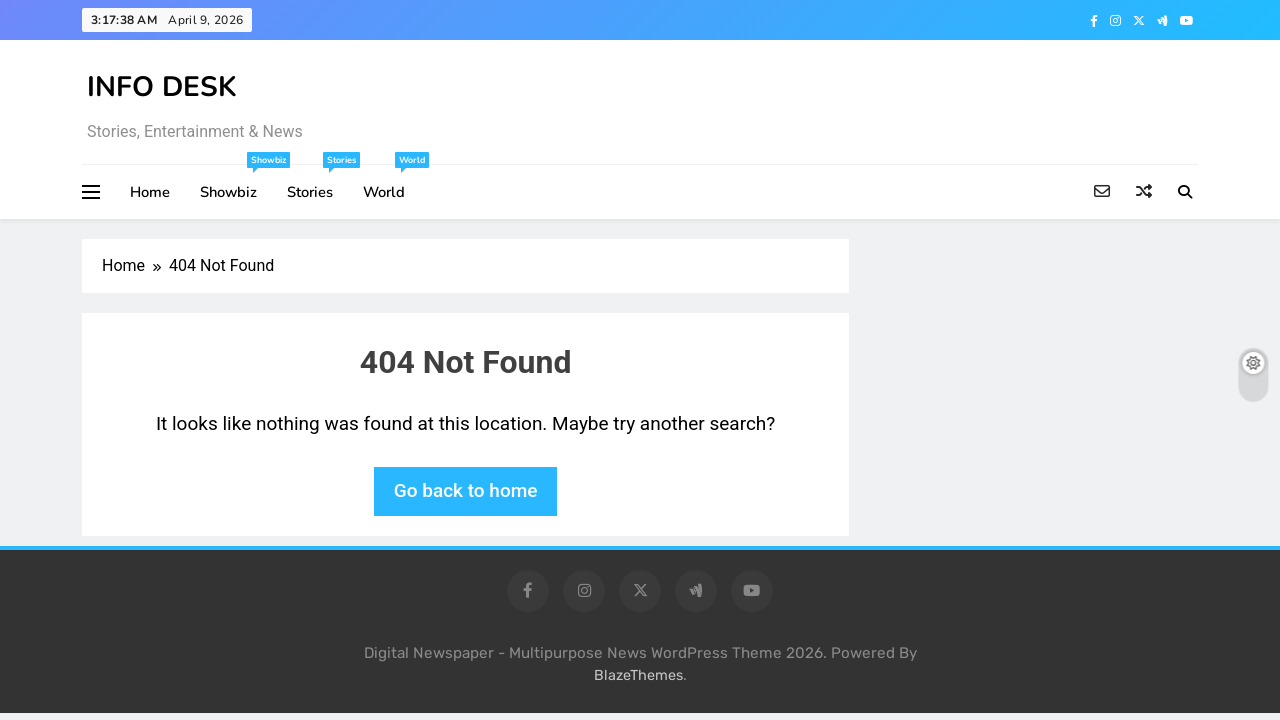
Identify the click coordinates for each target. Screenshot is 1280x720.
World (391, 183)
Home (150, 192)
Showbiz (236, 183)
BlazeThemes (638, 675)
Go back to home (466, 490)
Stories (317, 183)
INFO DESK (162, 87)
